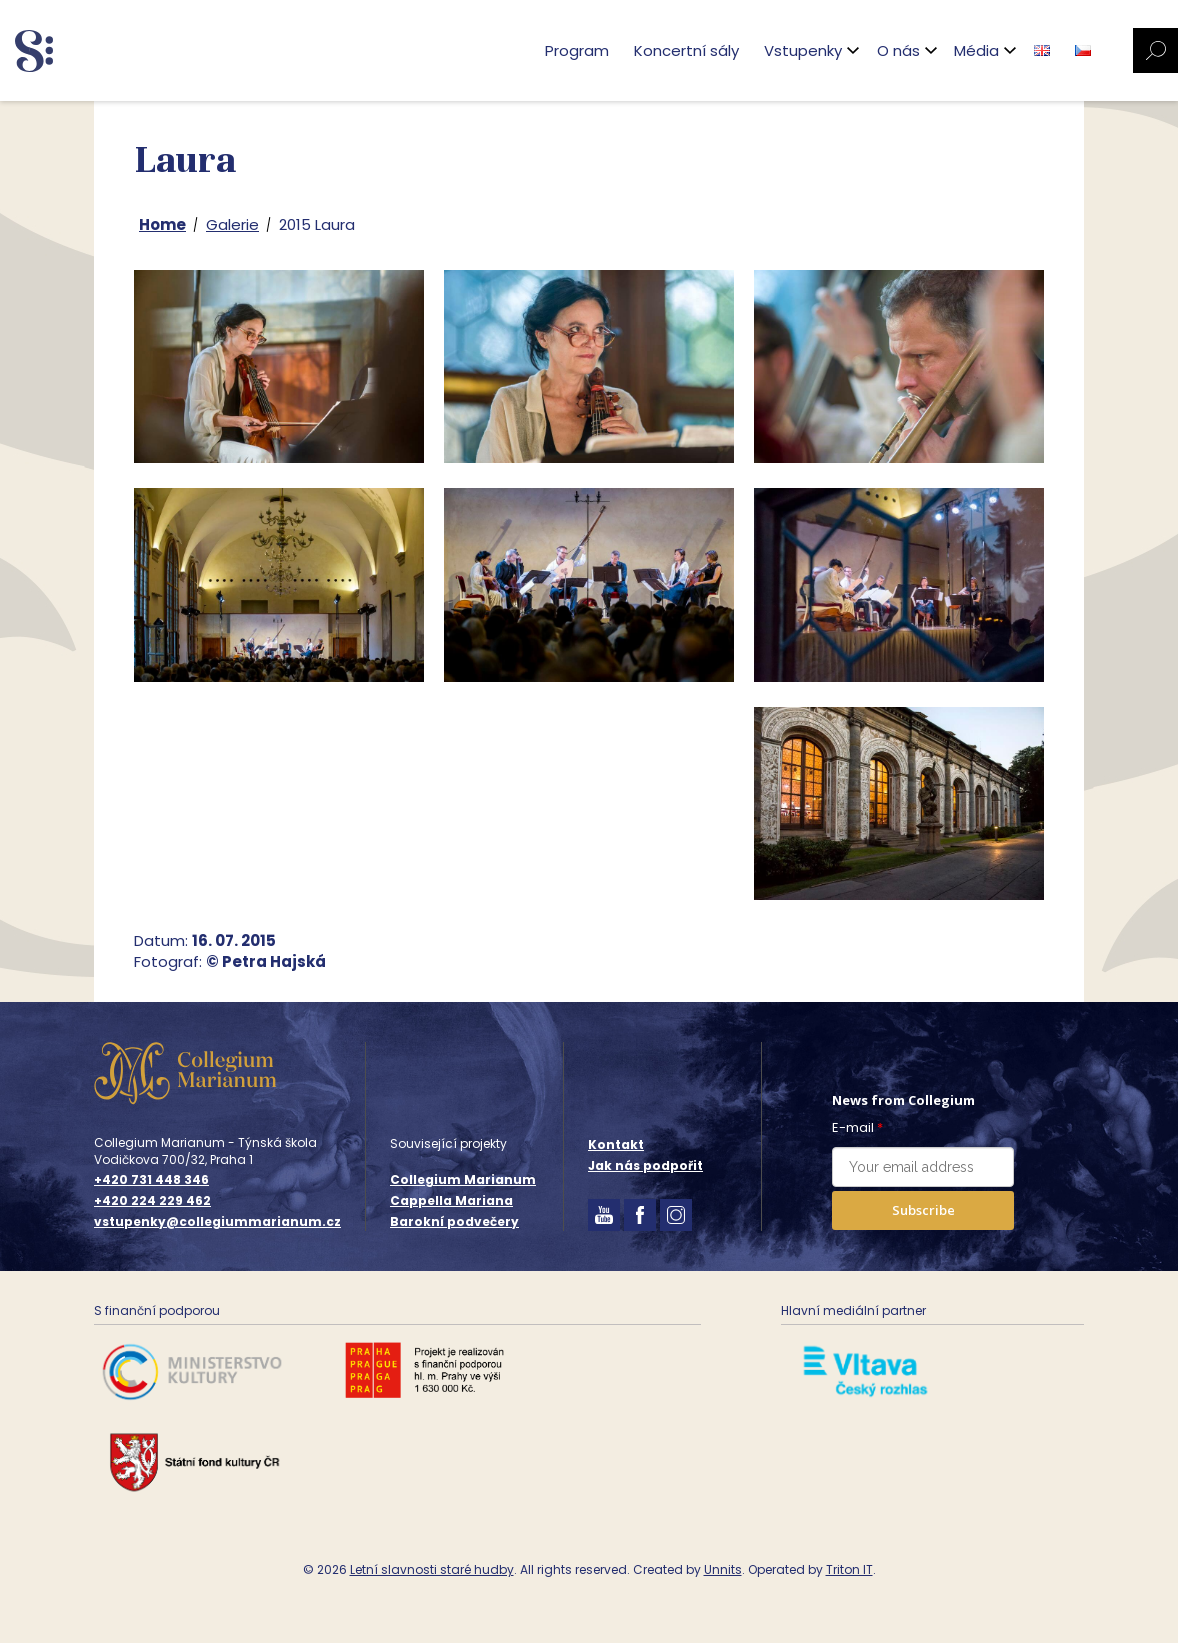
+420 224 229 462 (152, 1201)
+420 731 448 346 (151, 1180)
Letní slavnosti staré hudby (432, 1569)
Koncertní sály (686, 50)
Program (577, 50)
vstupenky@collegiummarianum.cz (217, 1222)
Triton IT (849, 1569)
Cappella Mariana (451, 1200)
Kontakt (616, 1144)
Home (162, 224)
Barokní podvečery (454, 1221)
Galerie (232, 224)
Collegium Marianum (463, 1179)
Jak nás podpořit (645, 1165)
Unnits (723, 1569)
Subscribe (923, 1210)
